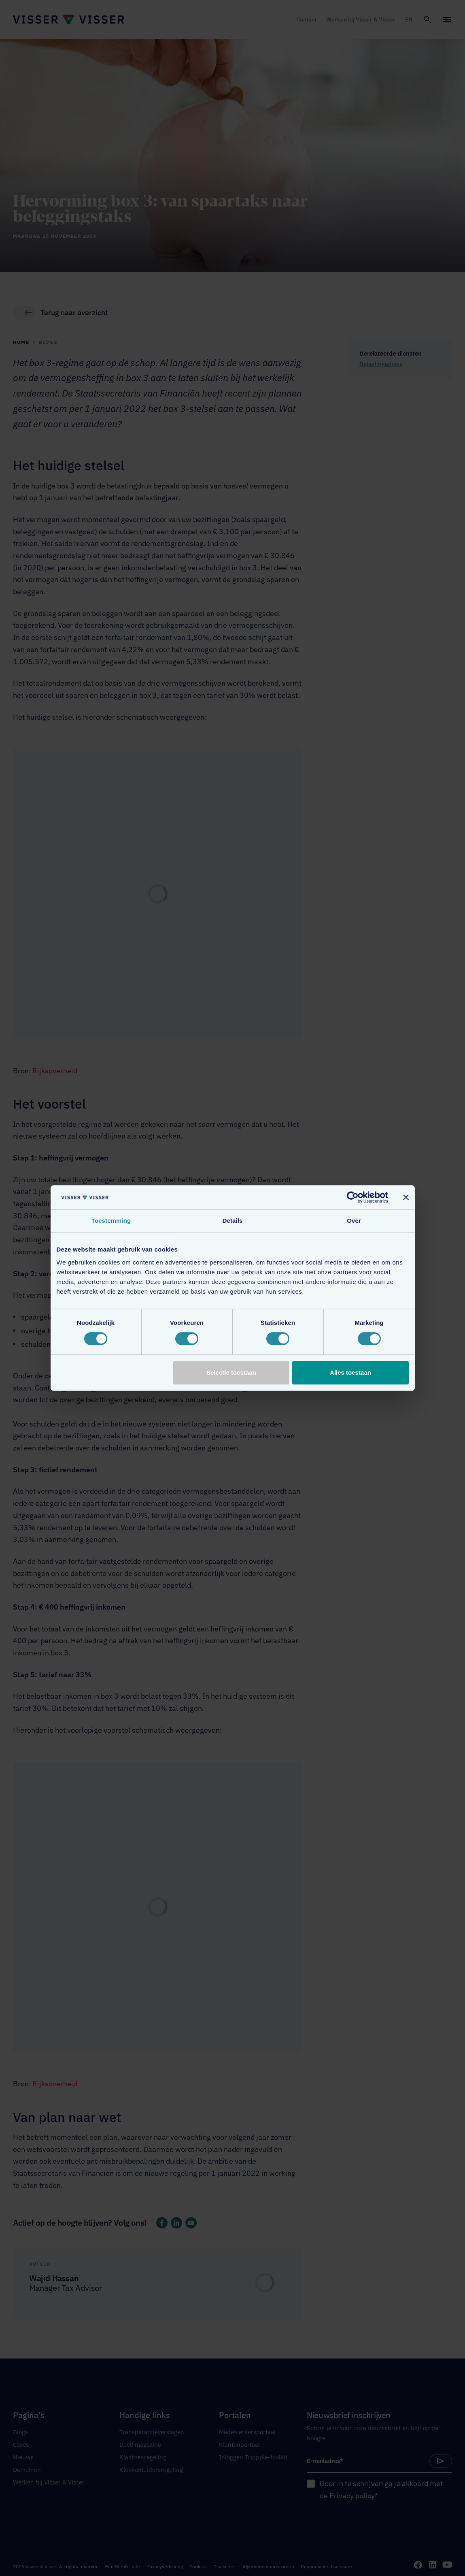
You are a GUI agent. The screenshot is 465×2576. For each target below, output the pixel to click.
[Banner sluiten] (406, 1197)
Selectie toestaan (231, 1372)
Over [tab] (354, 1220)
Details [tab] (233, 1220)
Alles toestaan (350, 1372)
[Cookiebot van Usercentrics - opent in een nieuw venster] (352, 1197)
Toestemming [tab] (111, 1220)
